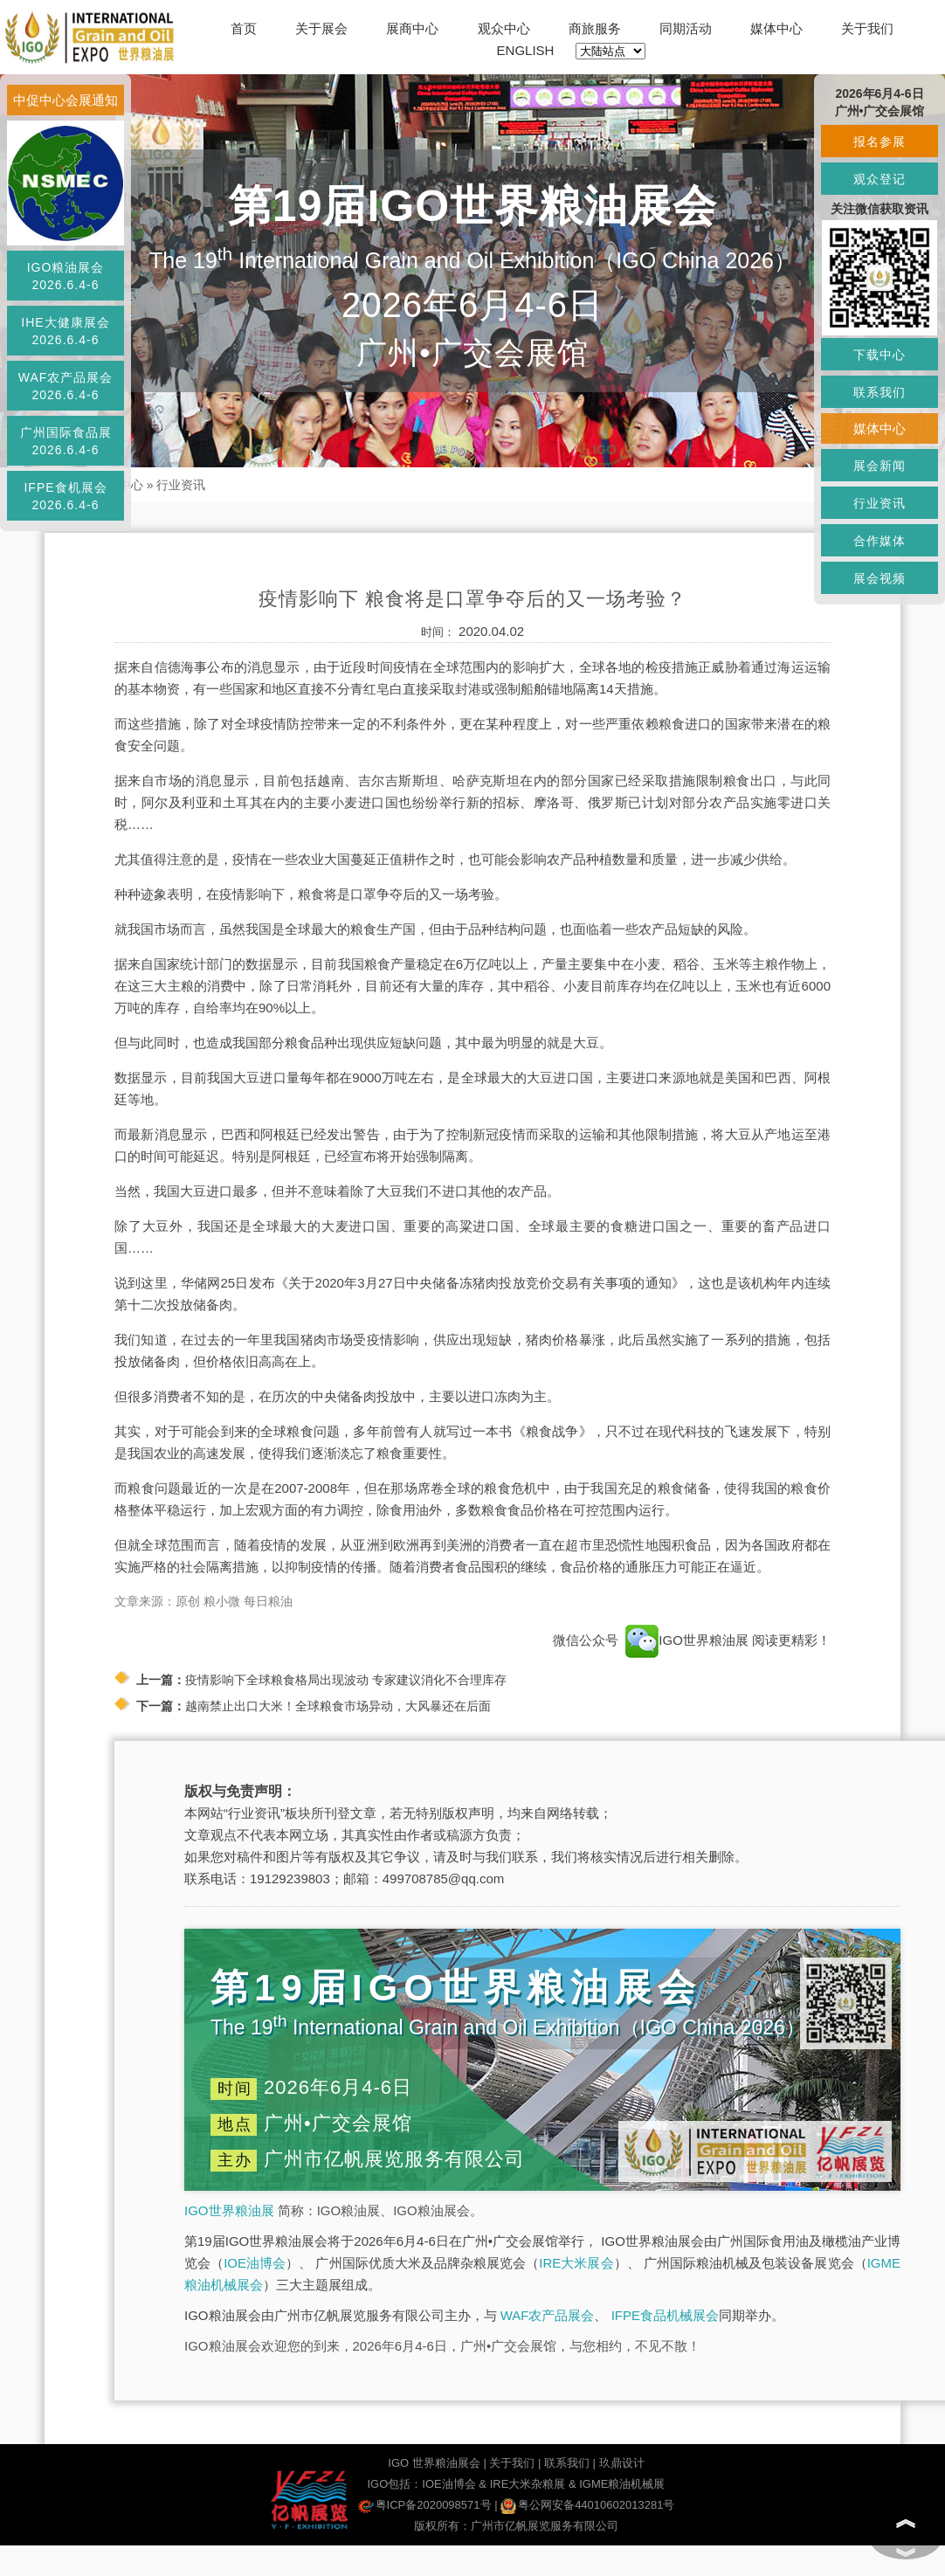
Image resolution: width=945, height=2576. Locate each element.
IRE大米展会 (576, 2262)
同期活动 (685, 28)
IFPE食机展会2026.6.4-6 (65, 496)
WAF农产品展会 (547, 2315)
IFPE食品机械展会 (665, 2315)
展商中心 (412, 28)
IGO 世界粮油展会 (433, 2462)
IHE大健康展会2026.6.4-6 (65, 331)
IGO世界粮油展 (229, 2210)
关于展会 (321, 28)
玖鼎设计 (622, 2462)
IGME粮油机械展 (622, 2483)
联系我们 (567, 2462)
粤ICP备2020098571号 (425, 2504)
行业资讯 (180, 485)
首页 (244, 28)
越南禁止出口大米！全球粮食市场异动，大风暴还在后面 (338, 1706)
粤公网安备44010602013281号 (587, 2504)
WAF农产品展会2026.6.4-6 (66, 386)
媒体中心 (776, 28)
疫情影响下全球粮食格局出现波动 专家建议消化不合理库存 (346, 1680)
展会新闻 (879, 466)
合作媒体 (879, 541)
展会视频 (879, 578)
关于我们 (867, 28)
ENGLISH (526, 50)
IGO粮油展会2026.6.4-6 (66, 276)
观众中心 (504, 28)
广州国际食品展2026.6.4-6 (66, 441)
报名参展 (879, 141)
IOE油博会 (255, 2262)
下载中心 (879, 355)
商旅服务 (595, 28)
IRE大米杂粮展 (528, 2483)
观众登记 (879, 179)
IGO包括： (394, 2483)
